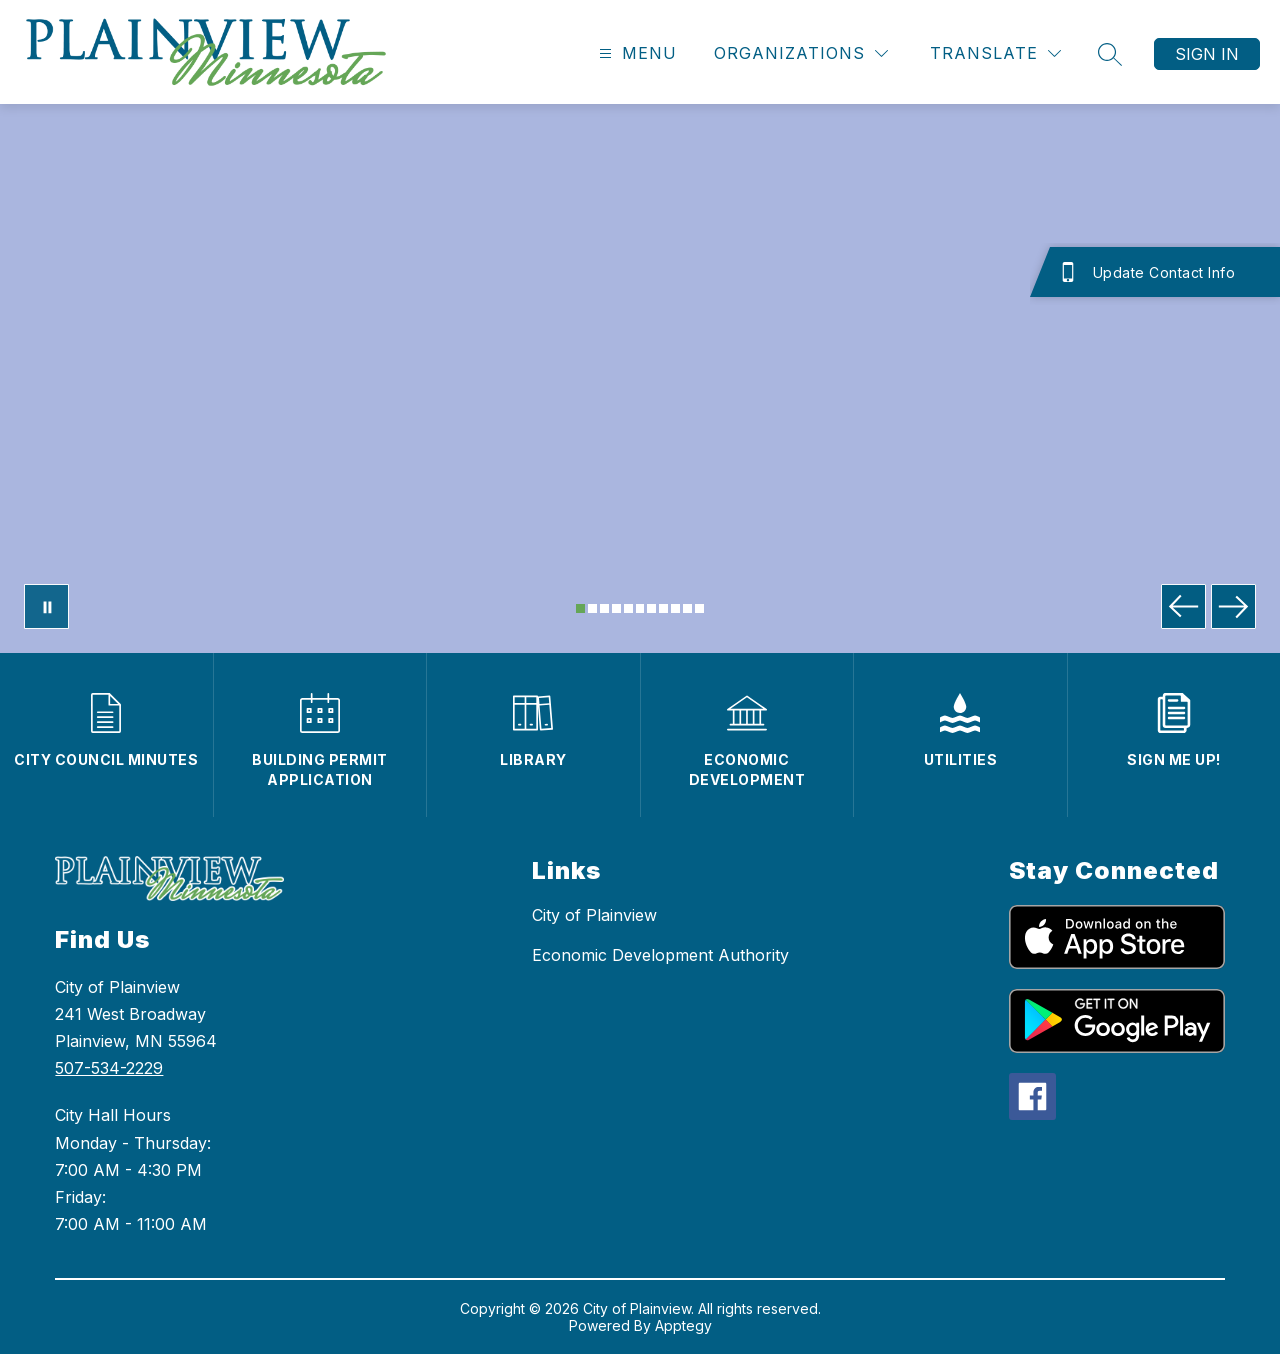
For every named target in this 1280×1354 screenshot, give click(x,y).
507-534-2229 (109, 1068)
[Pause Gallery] (46, 606)
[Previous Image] (1183, 606)
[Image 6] (640, 608)
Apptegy (683, 1325)
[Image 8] (663, 608)
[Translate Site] (995, 53)
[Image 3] (604, 608)
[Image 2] (592, 608)
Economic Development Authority (660, 955)
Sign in (1207, 54)
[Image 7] (651, 608)
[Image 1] (580, 608)
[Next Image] (1233, 606)
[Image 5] (628, 608)
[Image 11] (699, 608)
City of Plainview (594, 915)
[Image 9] (675, 608)
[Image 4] (616, 608)
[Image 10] (687, 608)
